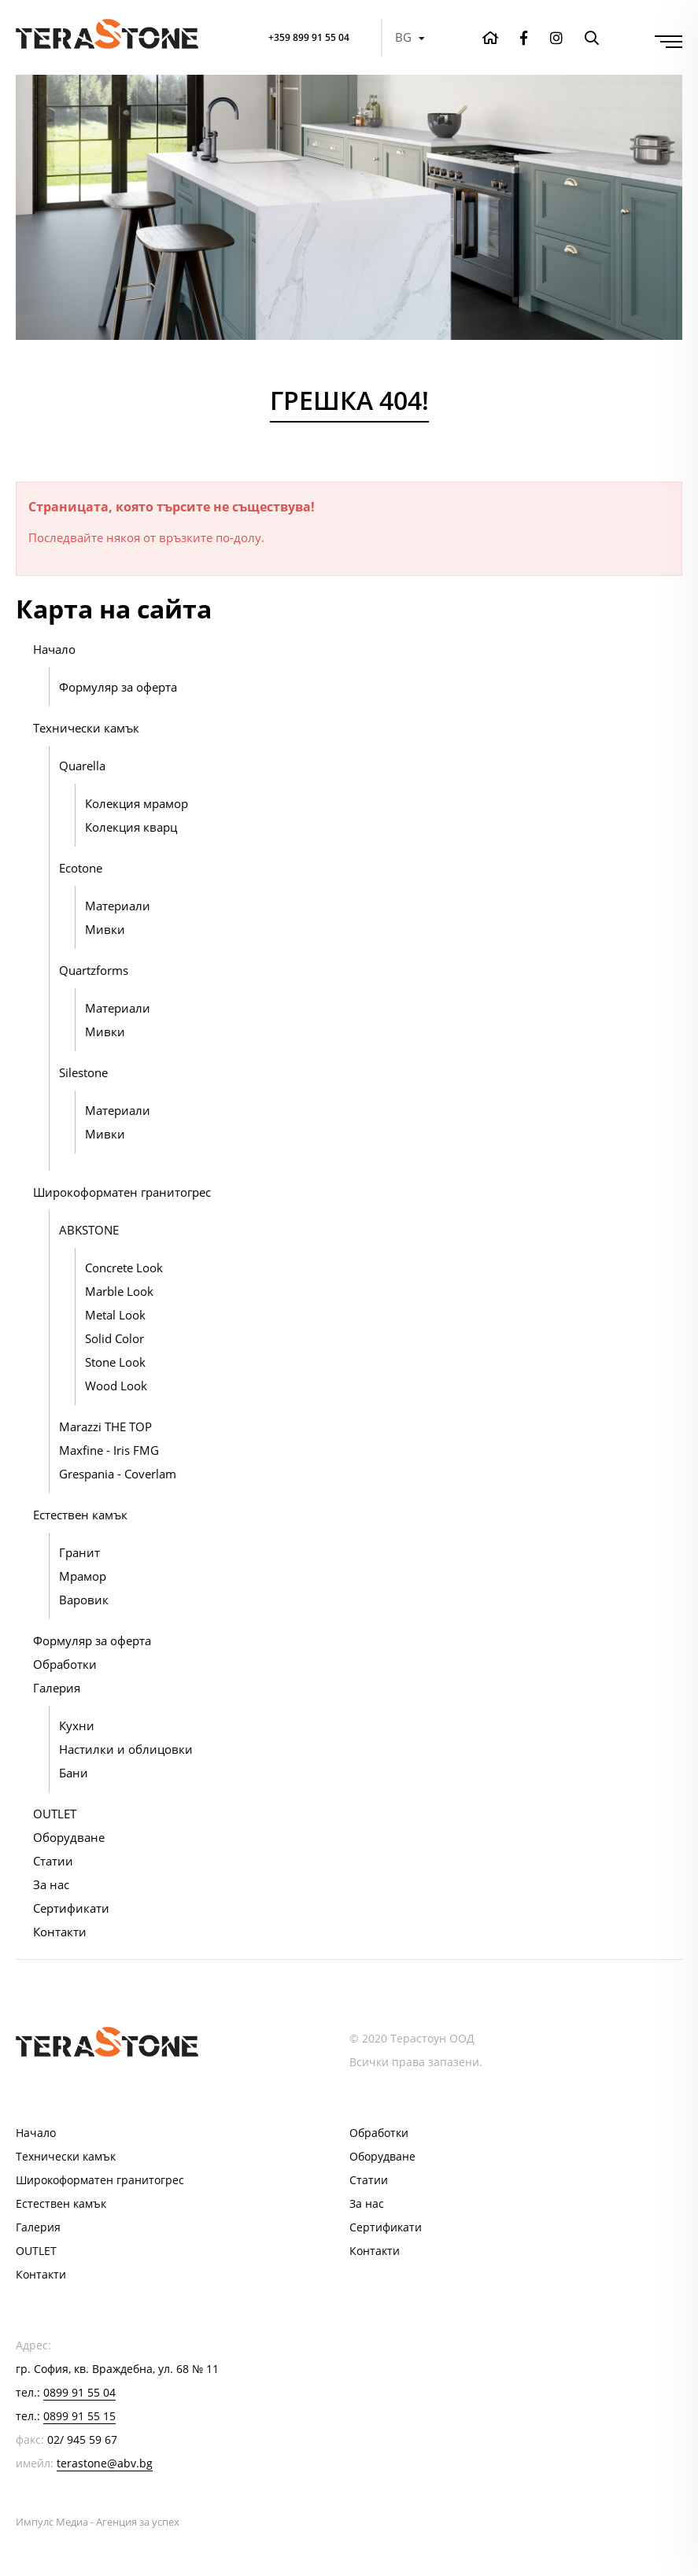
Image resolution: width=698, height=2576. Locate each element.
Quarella (82, 765)
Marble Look (119, 1291)
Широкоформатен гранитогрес (122, 1192)
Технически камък (86, 728)
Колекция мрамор (136, 803)
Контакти (60, 1931)
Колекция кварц (131, 827)
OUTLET (54, 1813)
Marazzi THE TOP (105, 1426)
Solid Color (114, 1338)
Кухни (76, 1725)
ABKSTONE (89, 1230)
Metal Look (115, 1315)
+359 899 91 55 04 (303, 37)
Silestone (83, 1072)
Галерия (56, 1688)
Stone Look (115, 1362)
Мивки (105, 929)
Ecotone (80, 868)
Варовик (84, 1599)
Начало (54, 649)
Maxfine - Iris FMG (109, 1450)
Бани (73, 1773)
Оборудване (69, 1837)
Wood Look (116, 1385)
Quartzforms (93, 970)
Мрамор (82, 1576)
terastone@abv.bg (105, 2463)
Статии (53, 1861)
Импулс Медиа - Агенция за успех (97, 2522)
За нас (51, 1884)
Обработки (65, 1664)
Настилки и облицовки (126, 1749)
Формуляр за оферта (118, 687)
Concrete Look (124, 1267)
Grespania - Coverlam (117, 1474)
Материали (117, 905)
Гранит (79, 1552)
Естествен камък (80, 1514)
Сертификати (71, 1908)
